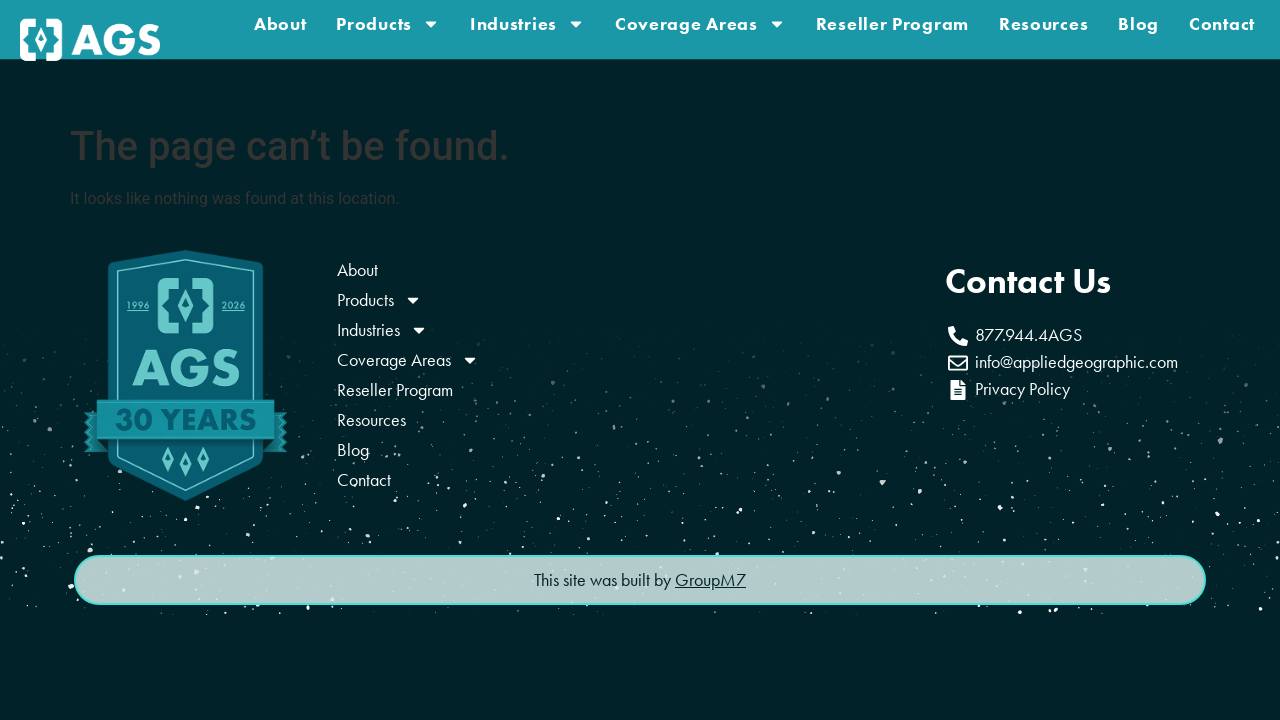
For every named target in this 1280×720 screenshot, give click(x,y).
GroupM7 (710, 580)
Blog (1138, 20)
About (280, 20)
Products (388, 20)
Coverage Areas (700, 20)
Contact (1222, 20)
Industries (527, 20)
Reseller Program (892, 20)
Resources (1043, 20)
